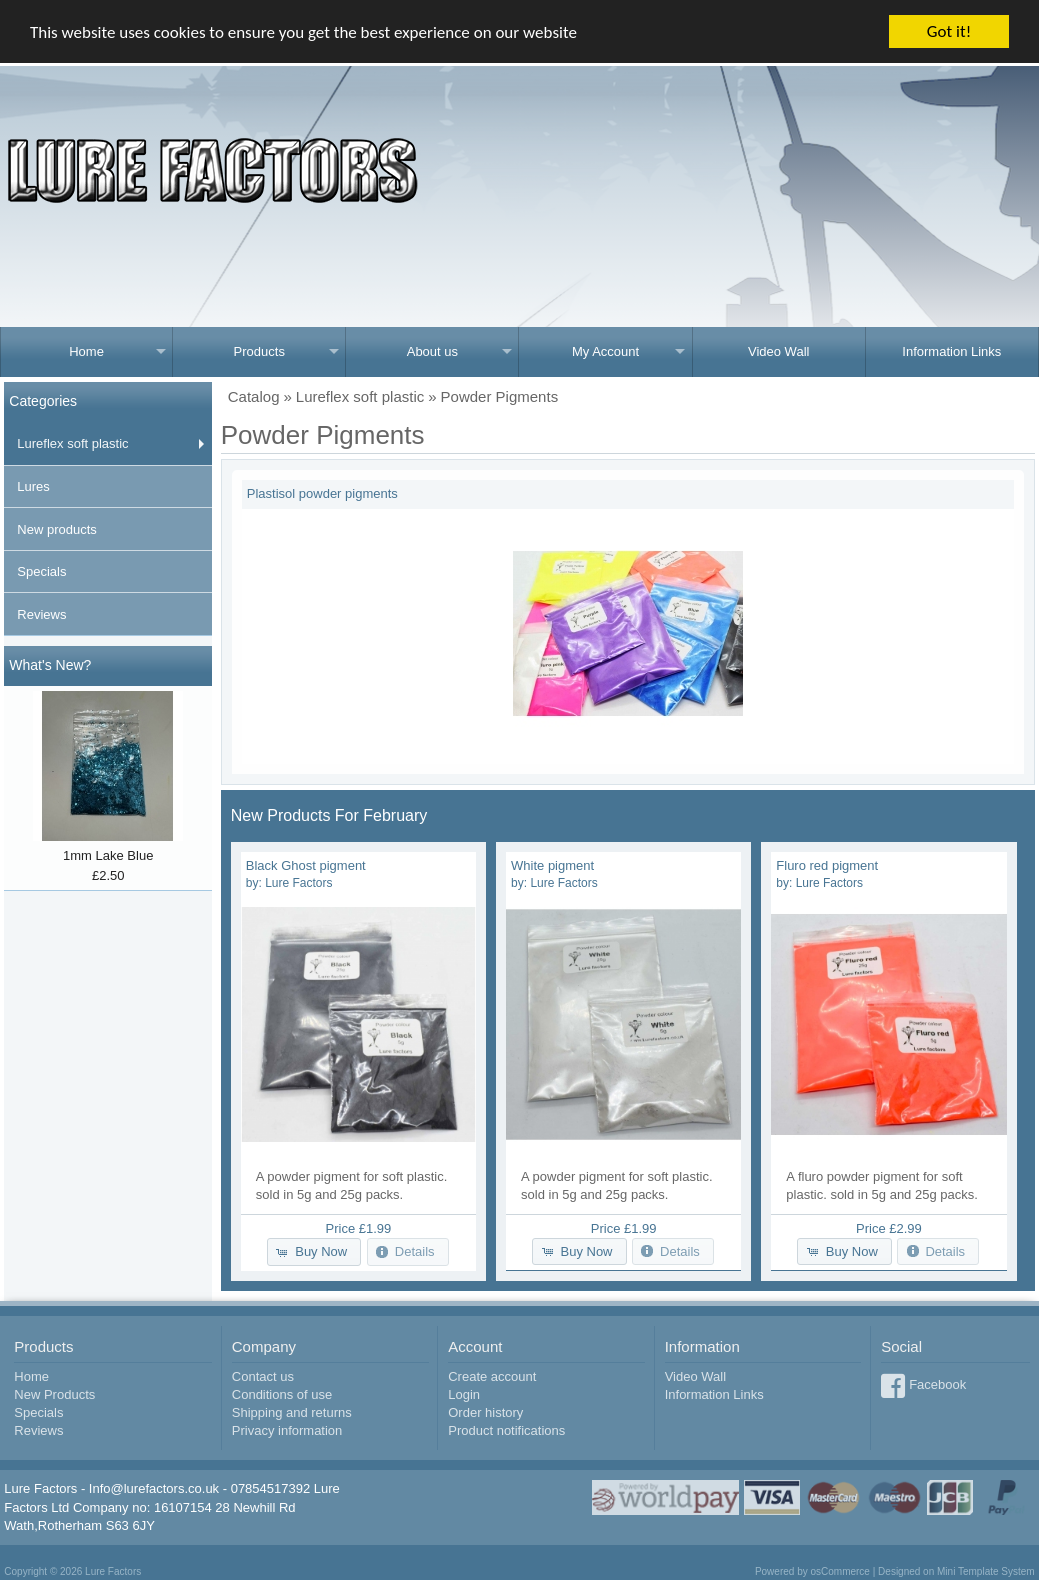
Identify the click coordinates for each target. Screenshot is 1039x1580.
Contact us (263, 1376)
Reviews (41, 614)
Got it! (949, 31)
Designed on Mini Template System (956, 1571)
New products (56, 529)
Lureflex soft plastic (72, 443)
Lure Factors (113, 1571)
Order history (485, 1412)
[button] (314, 1251)
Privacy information (287, 1430)
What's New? (50, 665)
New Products (54, 1394)
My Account (605, 351)
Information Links (951, 351)
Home (86, 351)
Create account (492, 1376)
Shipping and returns (292, 1412)
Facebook (937, 1384)
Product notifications (506, 1430)
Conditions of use (282, 1394)
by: (289, 883)
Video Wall (778, 351)
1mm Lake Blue (108, 855)
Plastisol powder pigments (322, 493)
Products (259, 351)
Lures (33, 486)
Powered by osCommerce (812, 1571)
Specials (41, 571)
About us (432, 351)
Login (464, 1394)
